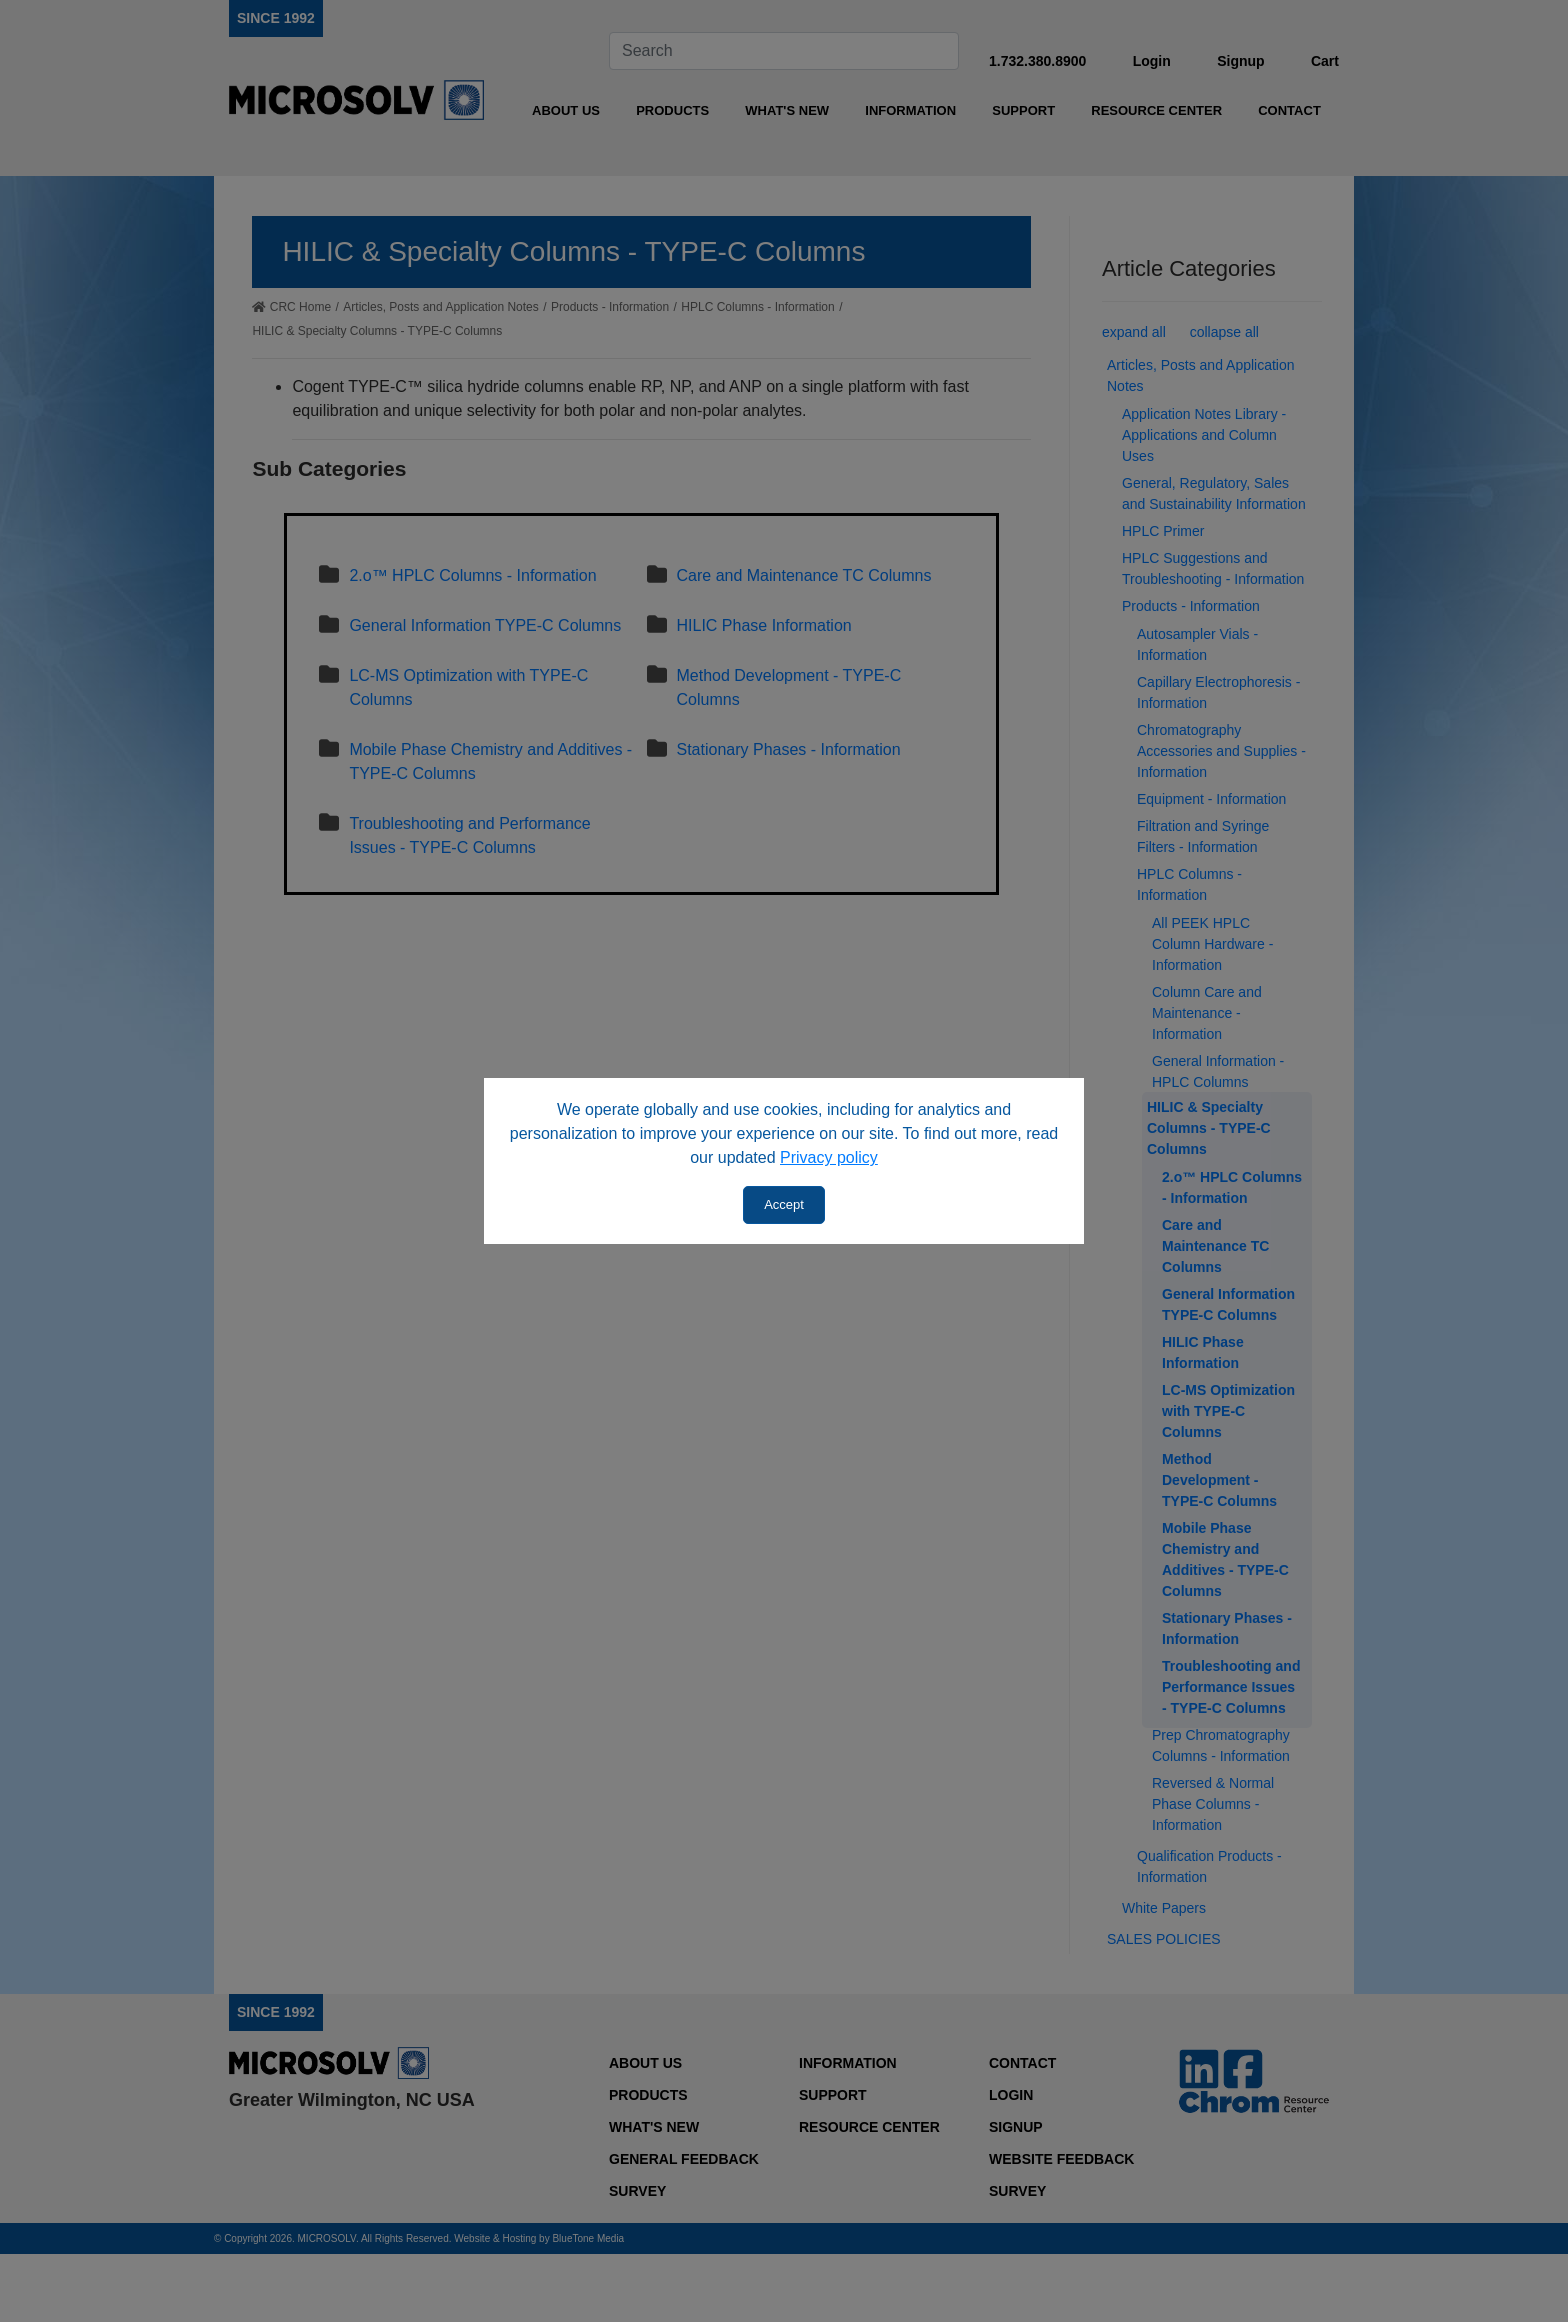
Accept (784, 1204)
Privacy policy (829, 1157)
